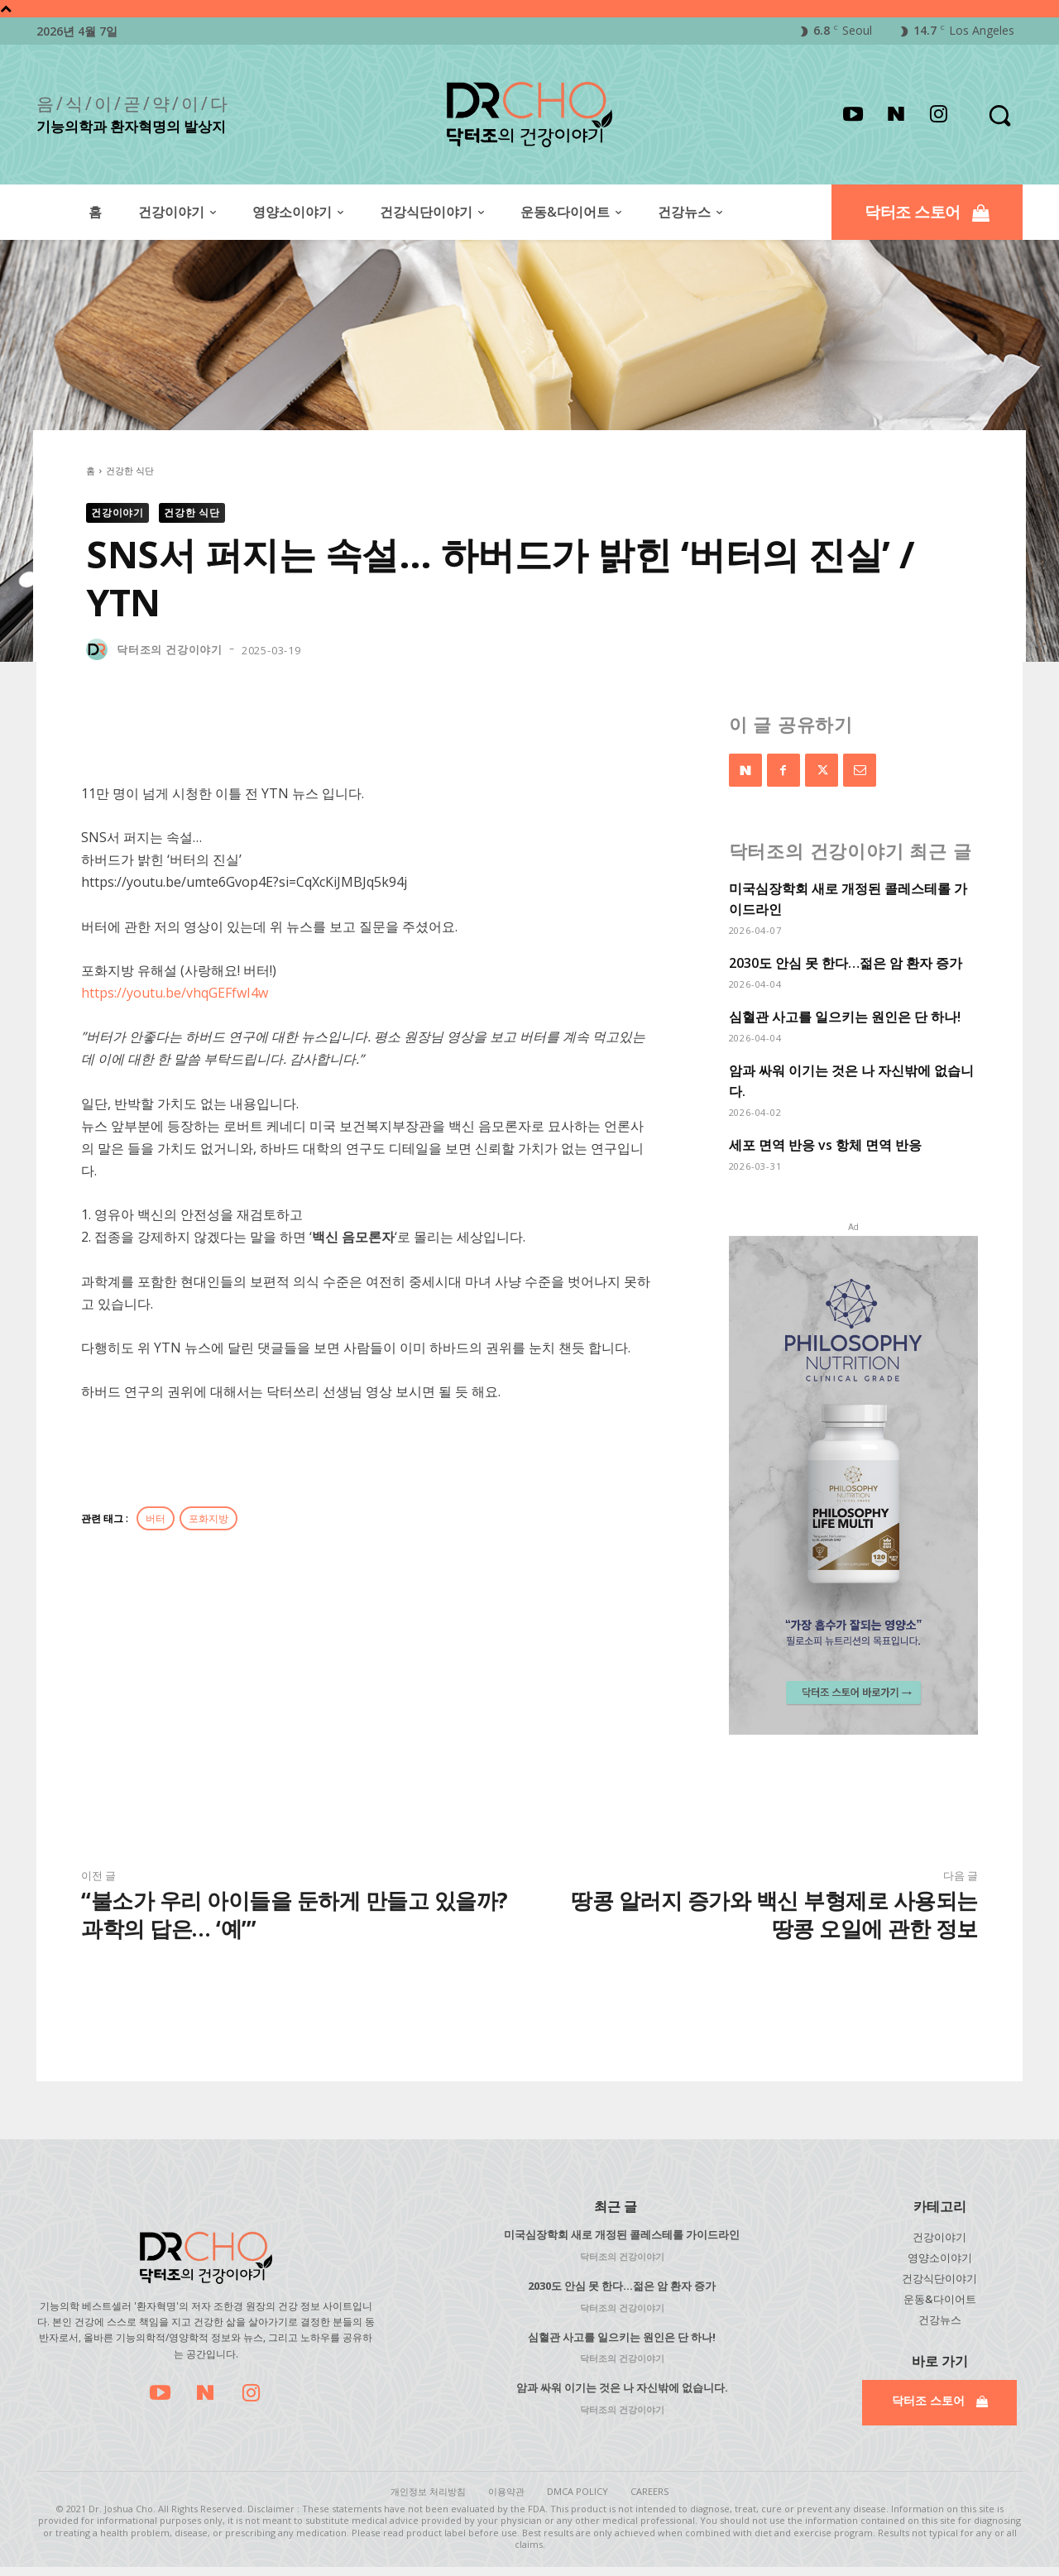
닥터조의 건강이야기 (170, 649)
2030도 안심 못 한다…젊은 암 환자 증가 (845, 963)
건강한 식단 (130, 470)
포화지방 (208, 1518)
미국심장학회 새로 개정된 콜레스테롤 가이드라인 (622, 2234)
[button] (999, 114)
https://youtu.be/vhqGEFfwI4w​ (174, 993)
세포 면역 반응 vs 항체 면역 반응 (825, 1145)
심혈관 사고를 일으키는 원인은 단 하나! (845, 1017)
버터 (155, 1518)
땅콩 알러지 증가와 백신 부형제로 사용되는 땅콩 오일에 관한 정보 (774, 1914)
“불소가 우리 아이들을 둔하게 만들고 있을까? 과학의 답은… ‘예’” (294, 1914)
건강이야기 (117, 513)
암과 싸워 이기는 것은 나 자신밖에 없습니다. (622, 2387)
